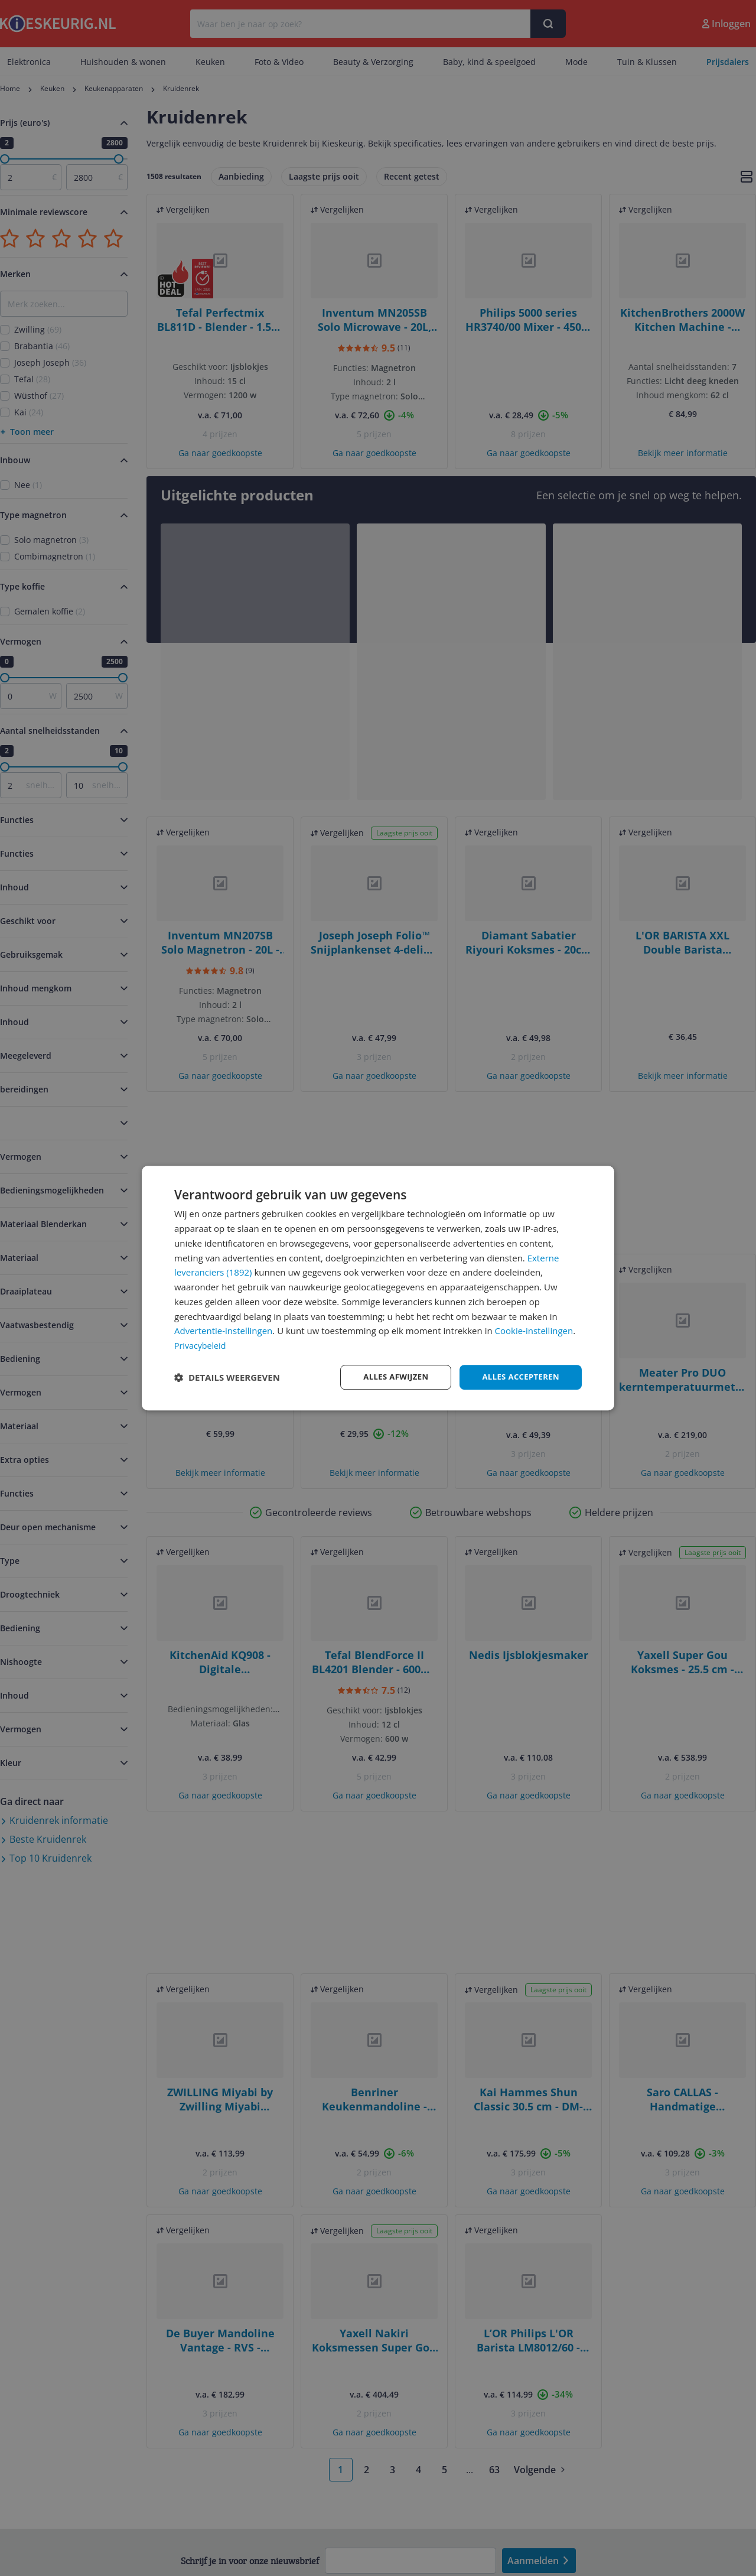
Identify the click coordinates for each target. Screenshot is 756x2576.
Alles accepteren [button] (518, 1377)
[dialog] (378, 1288)
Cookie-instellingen (534, 1330)
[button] (227, 1377)
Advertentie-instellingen (223, 1330)
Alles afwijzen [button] (388, 1377)
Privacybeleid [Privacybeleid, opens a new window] (201, 1345)
